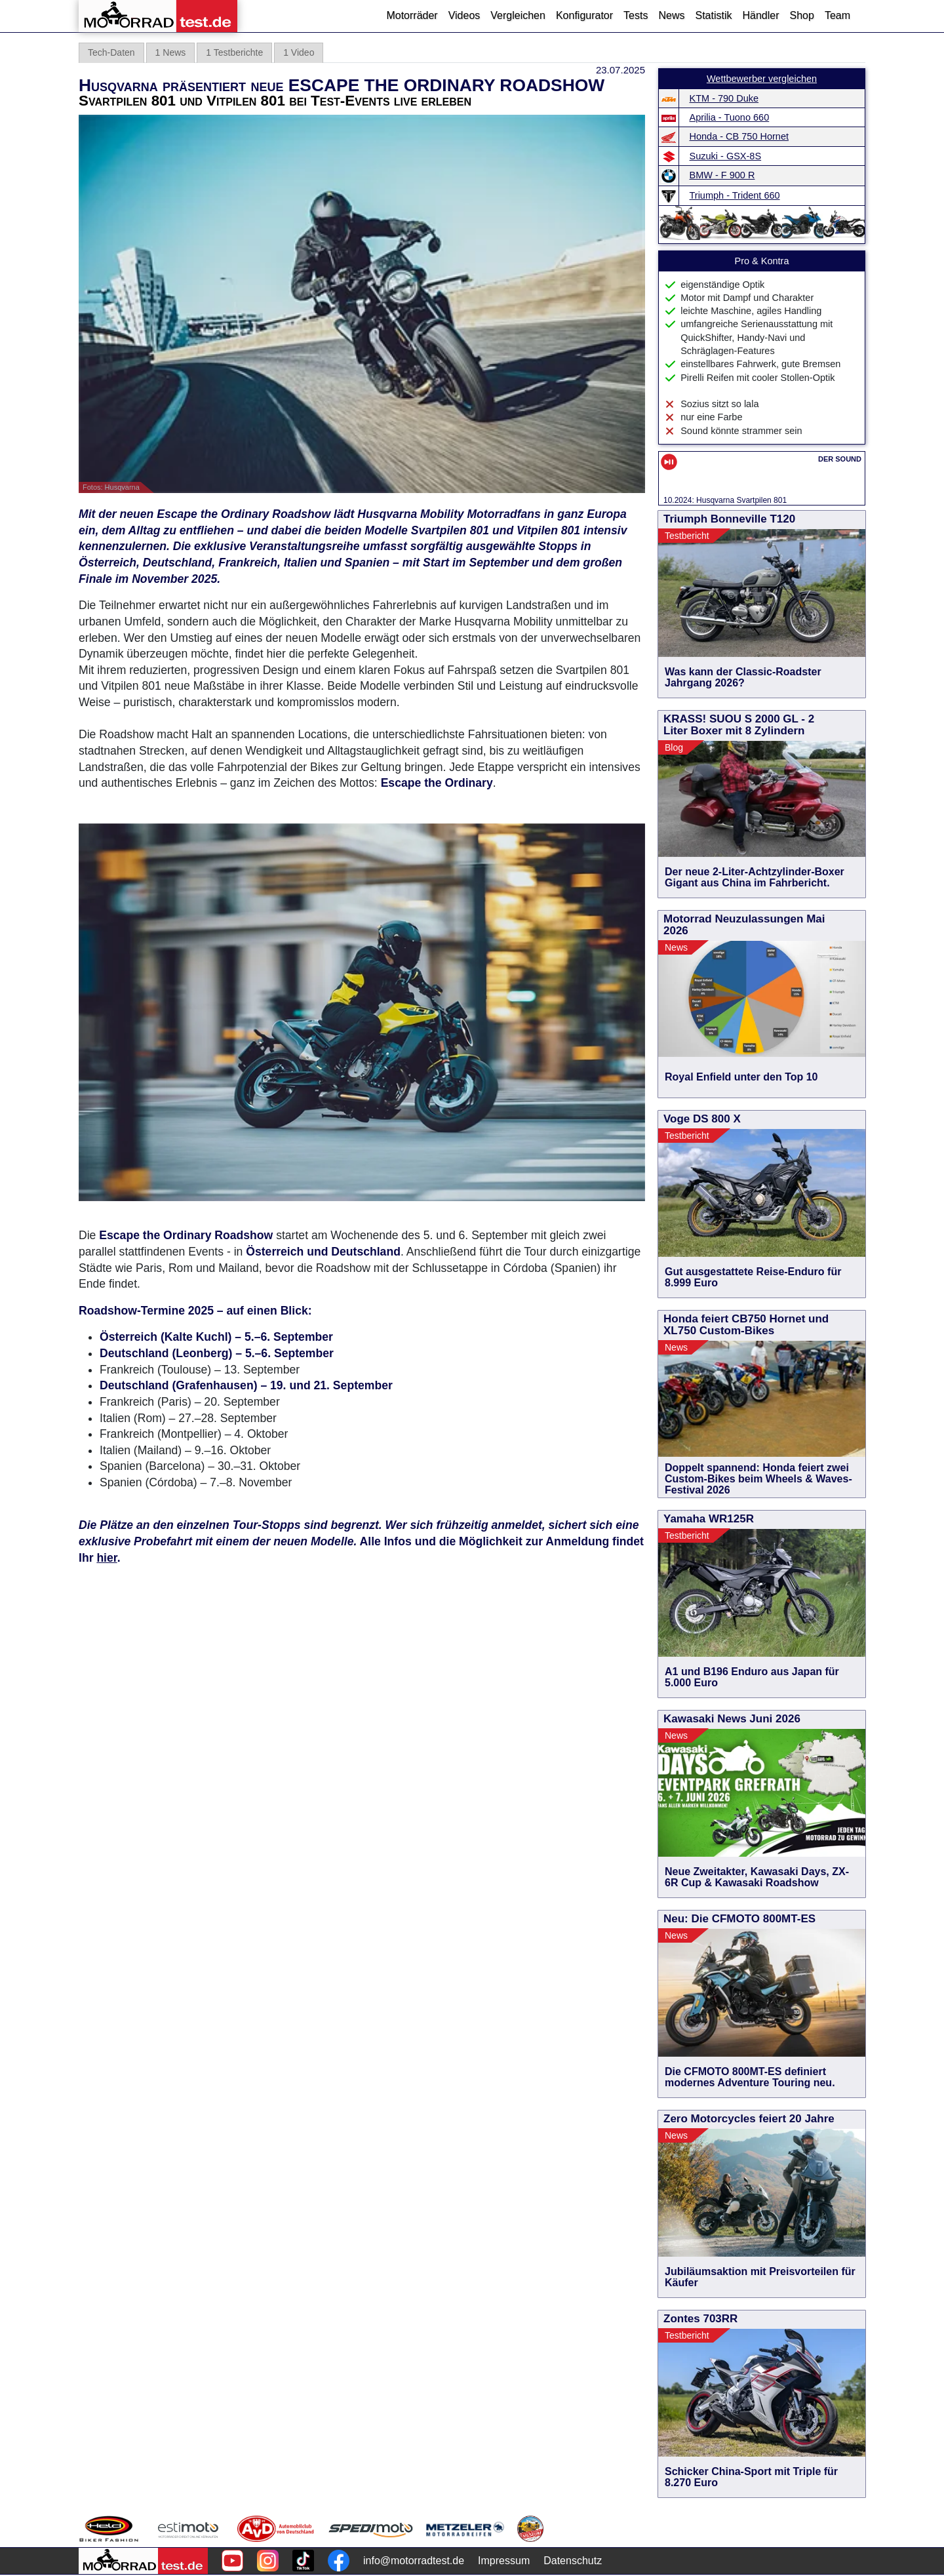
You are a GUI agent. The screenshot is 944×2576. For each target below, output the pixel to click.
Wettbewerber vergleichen (762, 78)
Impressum (504, 2560)
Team (837, 15)
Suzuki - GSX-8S (726, 156)
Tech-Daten (111, 52)
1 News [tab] (170, 52)
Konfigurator (584, 15)
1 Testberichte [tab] (234, 52)
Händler (760, 15)
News (671, 15)
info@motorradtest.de (413, 2560)
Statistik (713, 15)
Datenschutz (572, 2560)
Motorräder (411, 15)
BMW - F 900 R (722, 175)
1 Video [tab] (298, 52)
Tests (635, 15)
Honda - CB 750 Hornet (739, 136)
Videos (464, 15)
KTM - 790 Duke (724, 98)
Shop (802, 15)
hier (106, 1557)
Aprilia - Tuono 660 (730, 117)
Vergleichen (517, 15)
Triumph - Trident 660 (735, 195)
